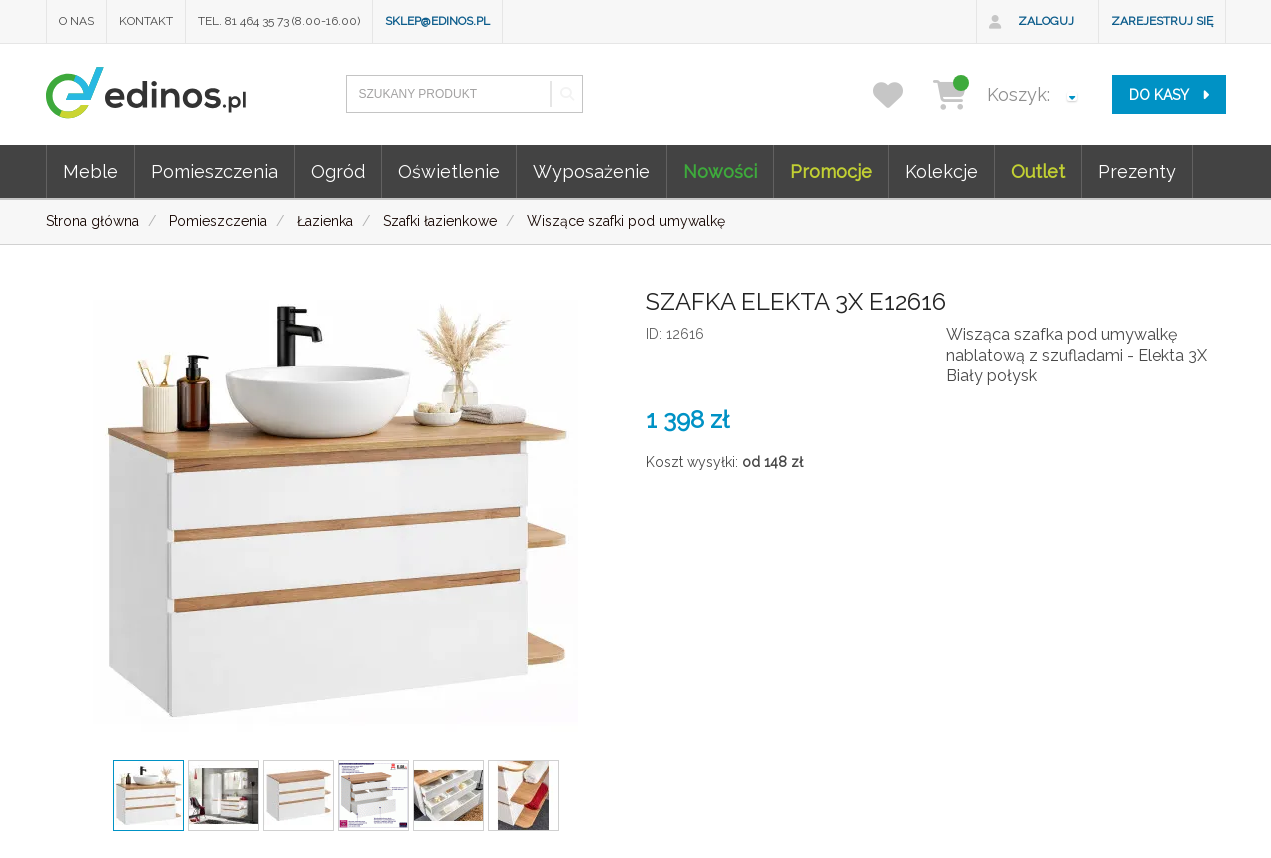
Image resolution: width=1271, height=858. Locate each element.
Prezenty (1137, 171)
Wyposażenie (591, 171)
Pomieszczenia (214, 171)
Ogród (338, 171)
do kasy (1169, 95)
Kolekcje (941, 171)
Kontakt (146, 21)
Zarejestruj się (1162, 21)
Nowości (720, 171)
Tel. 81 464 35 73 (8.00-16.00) (279, 21)
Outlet (1038, 171)
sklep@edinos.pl (437, 21)
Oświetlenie (449, 171)
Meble (90, 171)
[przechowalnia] (900, 94)
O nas (76, 21)
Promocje (831, 171)
